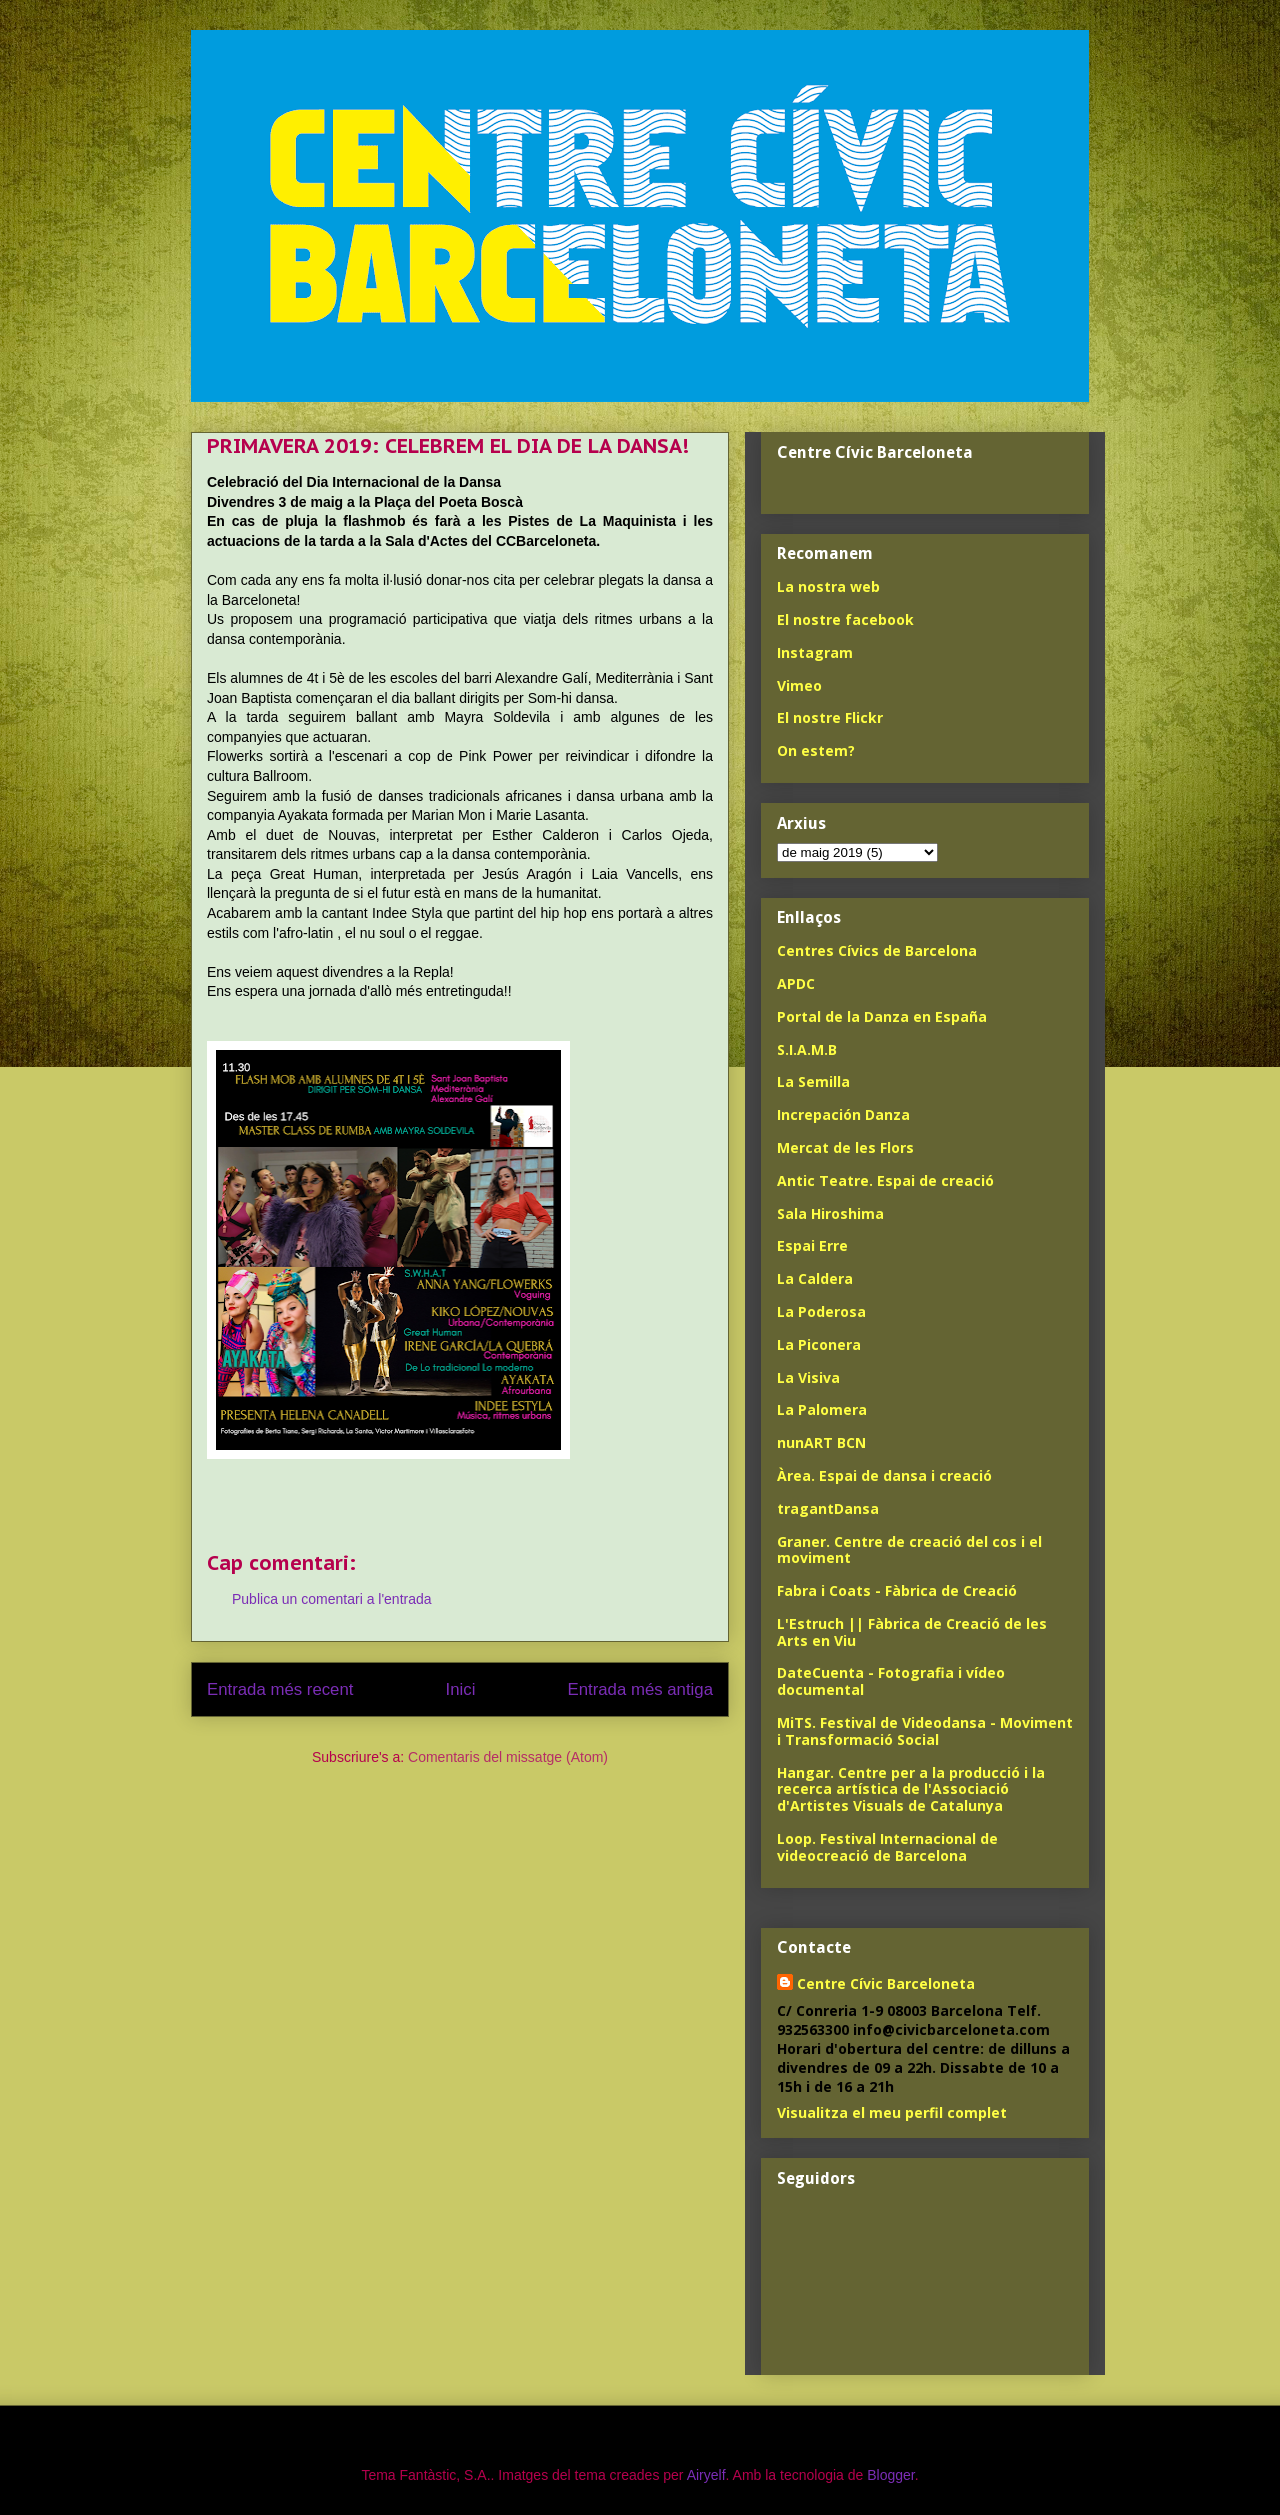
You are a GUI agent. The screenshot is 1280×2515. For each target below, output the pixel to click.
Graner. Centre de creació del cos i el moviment (909, 1550)
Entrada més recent (280, 1689)
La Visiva (808, 1377)
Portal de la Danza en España (882, 1016)
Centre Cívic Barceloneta (886, 1983)
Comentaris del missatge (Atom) (508, 1757)
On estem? (816, 750)
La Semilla (813, 1081)
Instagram (815, 652)
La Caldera (815, 1278)
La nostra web (828, 586)
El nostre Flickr (830, 717)
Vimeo (799, 685)
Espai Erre (812, 1245)
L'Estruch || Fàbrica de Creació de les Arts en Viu (912, 1632)
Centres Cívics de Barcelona (877, 950)
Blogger (890, 2475)
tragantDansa (828, 1508)
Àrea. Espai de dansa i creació (884, 1475)
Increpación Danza (843, 1114)
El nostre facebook (845, 619)
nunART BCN (821, 1442)
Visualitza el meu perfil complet (892, 2112)
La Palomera (822, 1409)
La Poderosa (821, 1311)
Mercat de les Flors (845, 1147)
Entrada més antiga (640, 1689)
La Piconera (819, 1344)
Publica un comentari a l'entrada (332, 1599)
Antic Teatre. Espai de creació (885, 1180)
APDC (796, 983)
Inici (461, 1689)
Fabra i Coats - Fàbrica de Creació (897, 1590)
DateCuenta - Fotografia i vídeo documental (891, 1681)
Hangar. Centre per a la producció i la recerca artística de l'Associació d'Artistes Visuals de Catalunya (911, 1789)
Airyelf (706, 2475)
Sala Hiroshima (830, 1213)
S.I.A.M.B (807, 1049)
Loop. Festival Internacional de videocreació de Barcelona (887, 1847)
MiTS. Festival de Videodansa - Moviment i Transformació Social (925, 1731)
